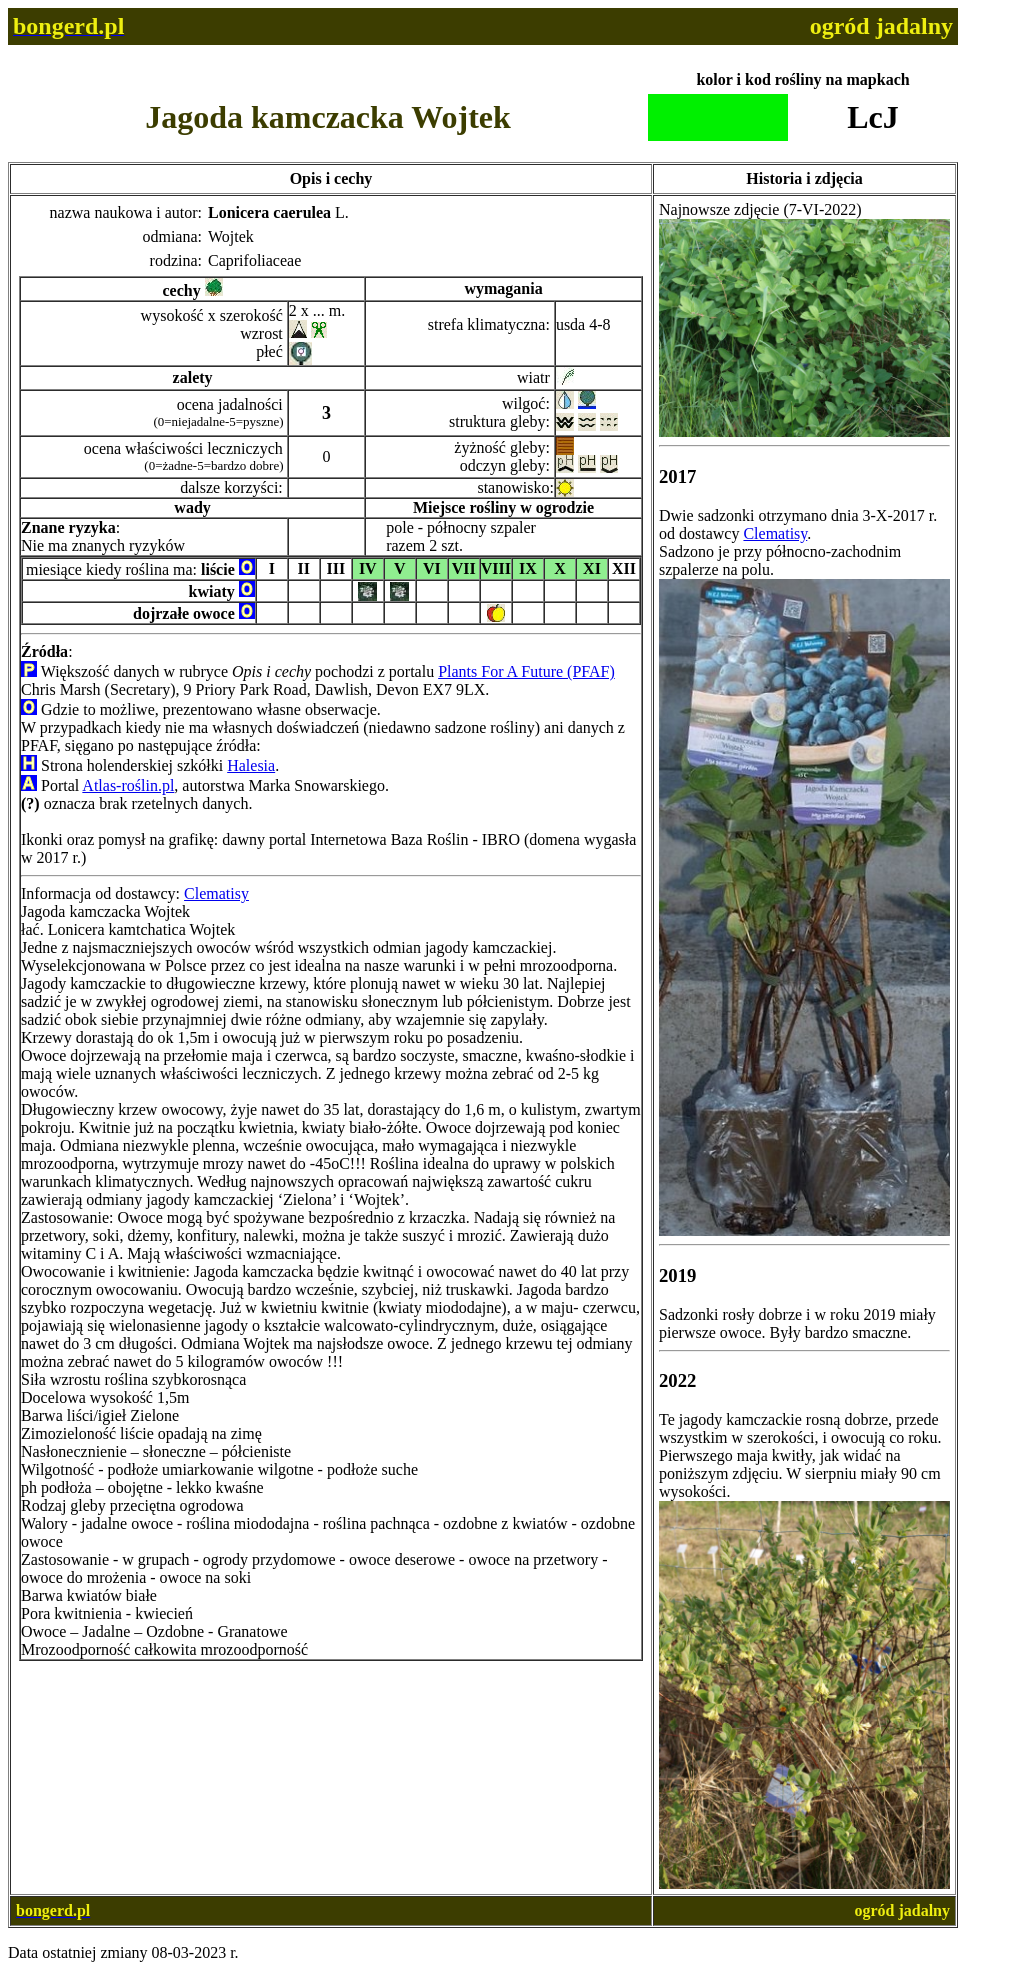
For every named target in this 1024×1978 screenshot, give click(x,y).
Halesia (251, 765)
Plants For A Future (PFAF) (526, 671)
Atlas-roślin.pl (128, 785)
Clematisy (216, 893)
